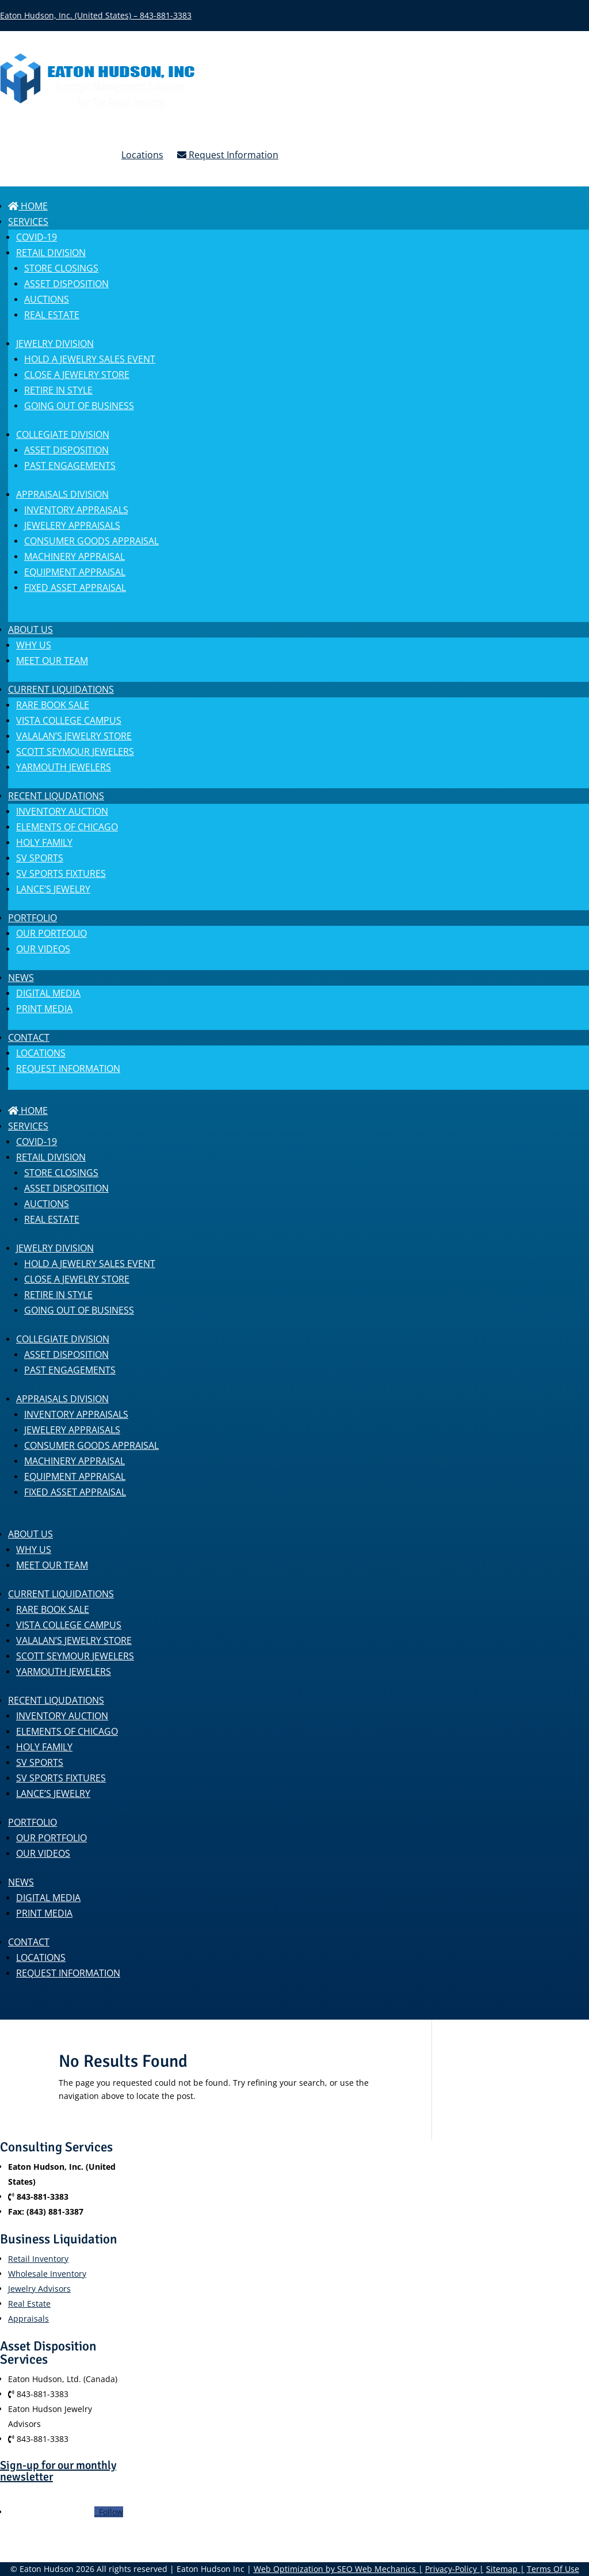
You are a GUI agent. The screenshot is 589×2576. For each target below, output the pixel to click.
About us (30, 629)
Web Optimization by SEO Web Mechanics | (338, 2568)
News (21, 977)
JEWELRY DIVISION (55, 343)
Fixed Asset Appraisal (75, 587)
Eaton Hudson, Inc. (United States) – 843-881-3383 (96, 15)
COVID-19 (36, 237)
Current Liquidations (61, 689)
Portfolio (32, 917)
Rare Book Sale (52, 705)
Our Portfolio (51, 933)
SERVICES (28, 221)
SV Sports (39, 858)
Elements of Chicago (67, 826)
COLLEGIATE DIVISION (62, 434)
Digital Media (48, 993)
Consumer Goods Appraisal (91, 541)
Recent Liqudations (56, 795)
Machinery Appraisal (74, 556)
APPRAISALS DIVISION (62, 494)
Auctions (46, 299)
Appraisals (28, 2318)
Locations (142, 154)
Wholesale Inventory (47, 2273)
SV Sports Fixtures (61, 873)
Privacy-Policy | (454, 2568)
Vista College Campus (68, 720)
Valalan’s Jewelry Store (74, 736)
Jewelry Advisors (39, 2288)
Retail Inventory (38, 2258)
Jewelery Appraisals (72, 525)
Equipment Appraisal (74, 572)
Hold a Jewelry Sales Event (89, 359)
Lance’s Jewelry (53, 889)
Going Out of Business (79, 405)
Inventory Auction (62, 811)
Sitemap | (505, 2568)
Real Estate (51, 314)
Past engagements (70, 465)
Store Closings (61, 268)
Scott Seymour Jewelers (75, 751)
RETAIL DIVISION (51, 252)
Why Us (33, 645)
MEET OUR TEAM (52, 660)
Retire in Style (58, 390)
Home (28, 206)
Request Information (227, 154)
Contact (28, 1037)
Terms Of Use (553, 2568)
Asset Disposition (66, 283)
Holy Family (44, 842)
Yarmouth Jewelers (63, 767)
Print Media (44, 1008)
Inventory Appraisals (76, 509)
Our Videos (43, 948)
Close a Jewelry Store (76, 374)
